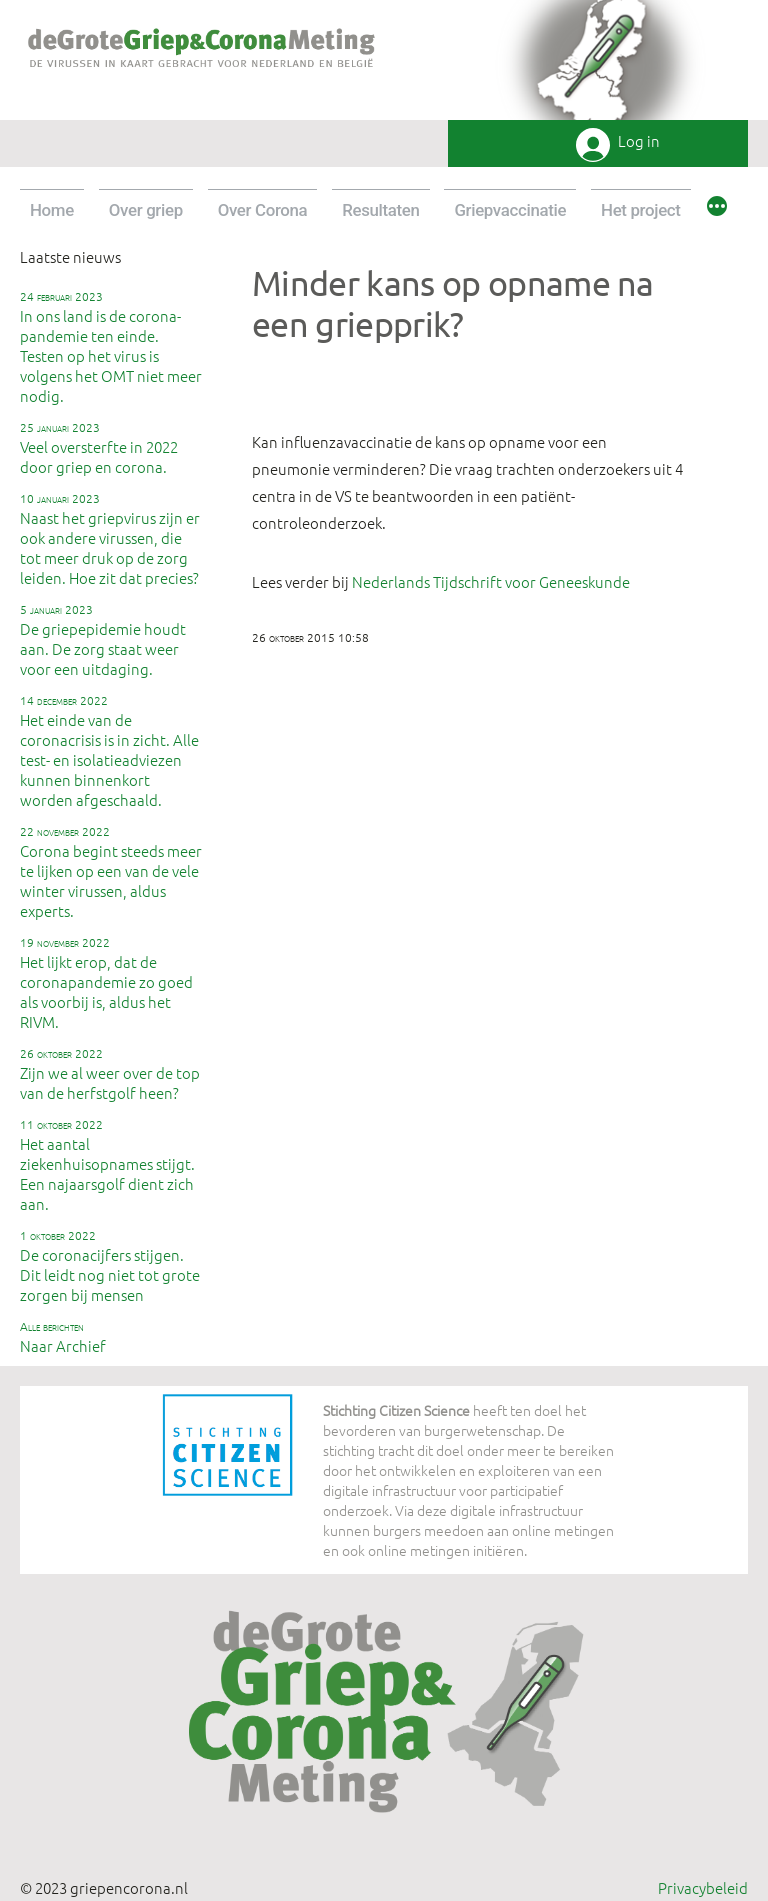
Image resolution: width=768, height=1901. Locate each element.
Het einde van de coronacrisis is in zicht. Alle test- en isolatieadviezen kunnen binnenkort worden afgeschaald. (109, 751)
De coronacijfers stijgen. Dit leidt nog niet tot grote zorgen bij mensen (110, 1266)
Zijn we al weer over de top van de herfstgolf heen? (110, 1074)
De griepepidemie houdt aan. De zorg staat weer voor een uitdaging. (103, 640)
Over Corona (263, 210)
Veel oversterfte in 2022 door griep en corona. (99, 448)
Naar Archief (63, 1337)
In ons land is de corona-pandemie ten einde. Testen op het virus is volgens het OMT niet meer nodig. (111, 347)
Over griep (146, 210)
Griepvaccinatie (510, 210)
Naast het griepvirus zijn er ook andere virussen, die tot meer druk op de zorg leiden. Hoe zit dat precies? (110, 539)
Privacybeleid (703, 1887)
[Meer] (717, 209)
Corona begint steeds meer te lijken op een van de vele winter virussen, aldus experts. (111, 872)
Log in (639, 141)
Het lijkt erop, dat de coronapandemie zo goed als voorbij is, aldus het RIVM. (106, 983)
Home (52, 210)
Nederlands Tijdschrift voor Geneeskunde (491, 581)
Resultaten (380, 210)
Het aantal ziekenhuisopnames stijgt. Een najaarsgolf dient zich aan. (107, 1165)
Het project (641, 210)
